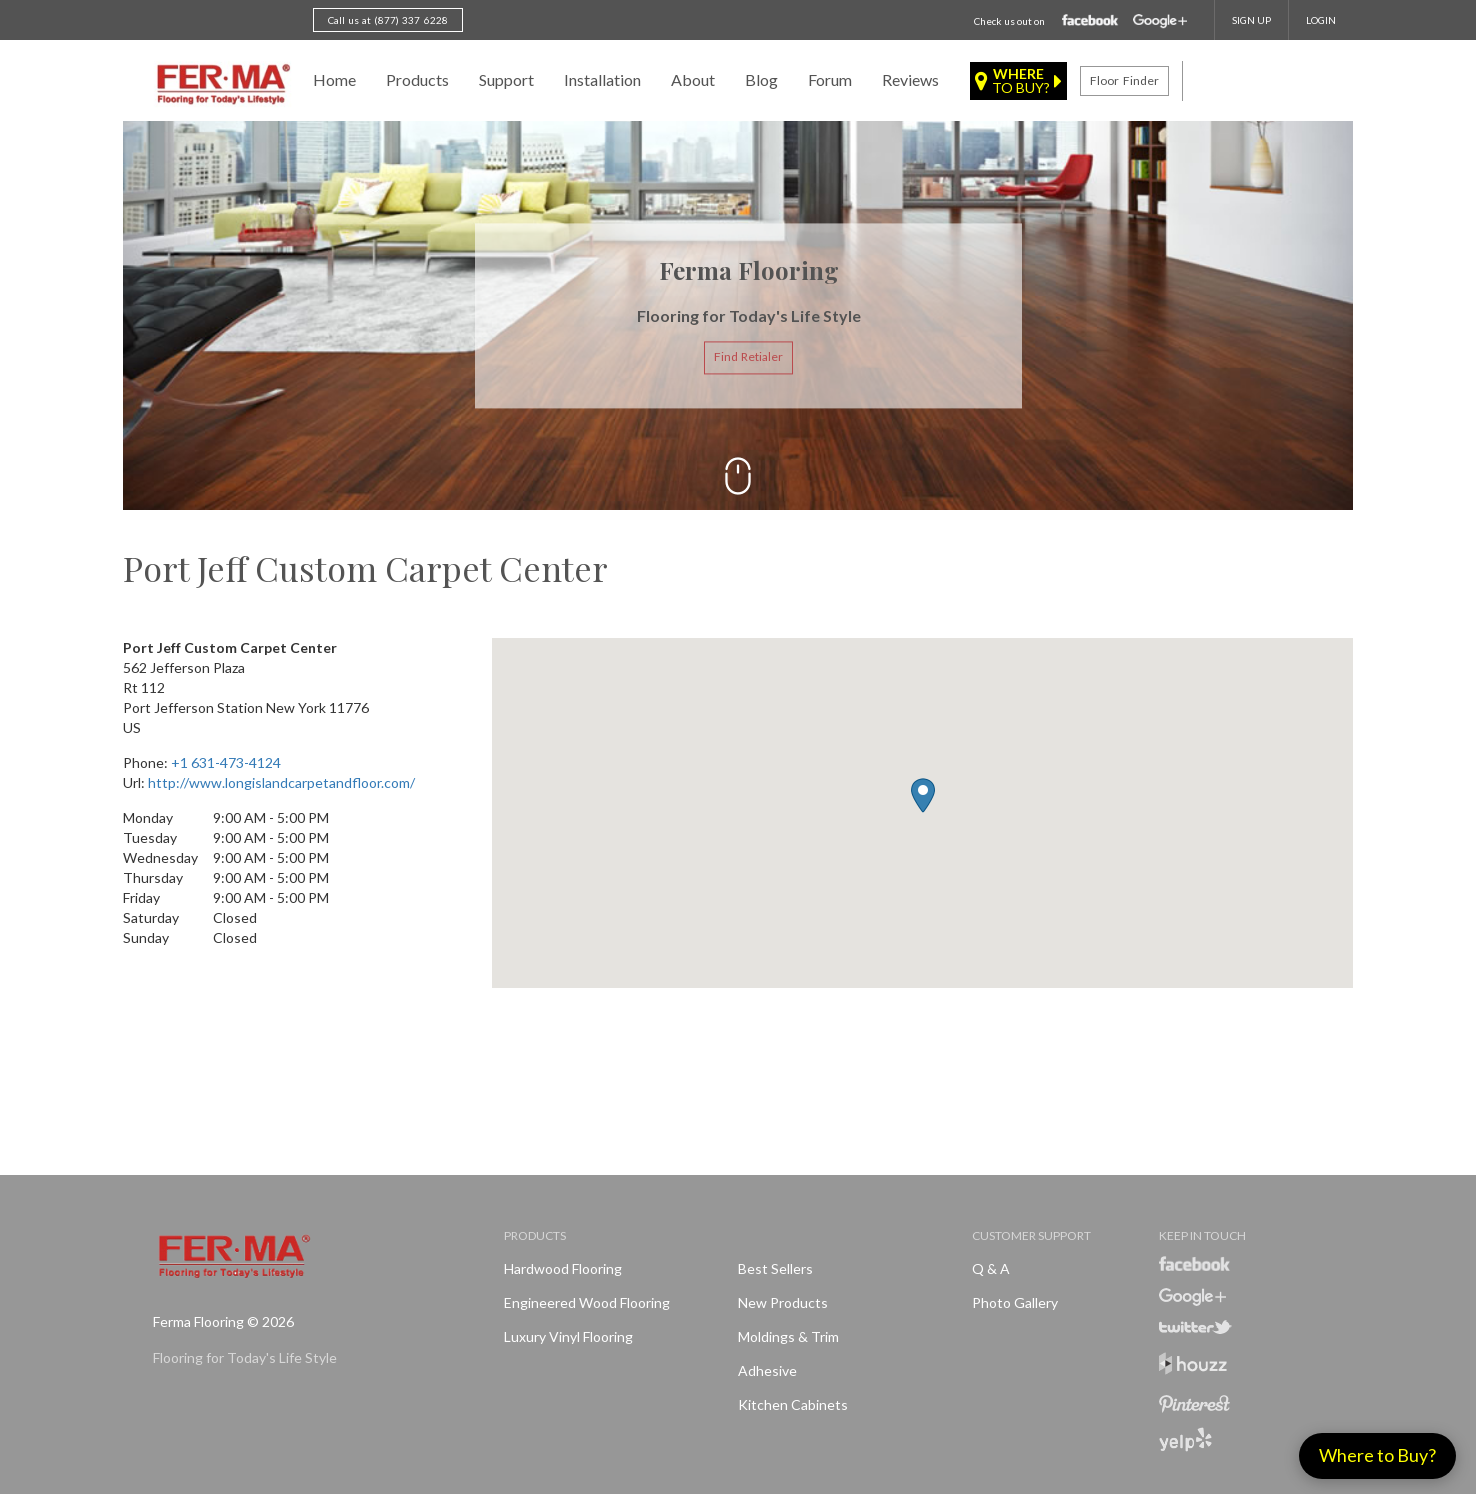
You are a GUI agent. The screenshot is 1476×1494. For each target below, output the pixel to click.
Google (1160, 21)
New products (783, 1302)
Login (1321, 20)
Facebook (1090, 21)
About (693, 79)
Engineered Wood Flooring (587, 1302)
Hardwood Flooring (563, 1268)
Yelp (1185, 1439)
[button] (923, 795)
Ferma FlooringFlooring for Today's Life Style (220, 85)
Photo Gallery (1015, 1302)
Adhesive (767, 1370)
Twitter (1195, 1327)
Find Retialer (748, 357)
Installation (602, 79)
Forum (830, 79)
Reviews (910, 79)
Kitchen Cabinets (793, 1404)
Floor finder (1124, 80)
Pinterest (1194, 1404)
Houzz (1193, 1366)
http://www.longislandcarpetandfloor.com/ (281, 782)
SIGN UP (1251, 20)
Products (417, 79)
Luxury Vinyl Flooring (568, 1336)
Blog (761, 79)
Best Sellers (775, 1268)
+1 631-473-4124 (226, 762)
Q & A (991, 1268)
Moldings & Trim (788, 1336)
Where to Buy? (1377, 1455)
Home (334, 79)
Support (506, 79)
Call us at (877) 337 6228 (388, 20)
